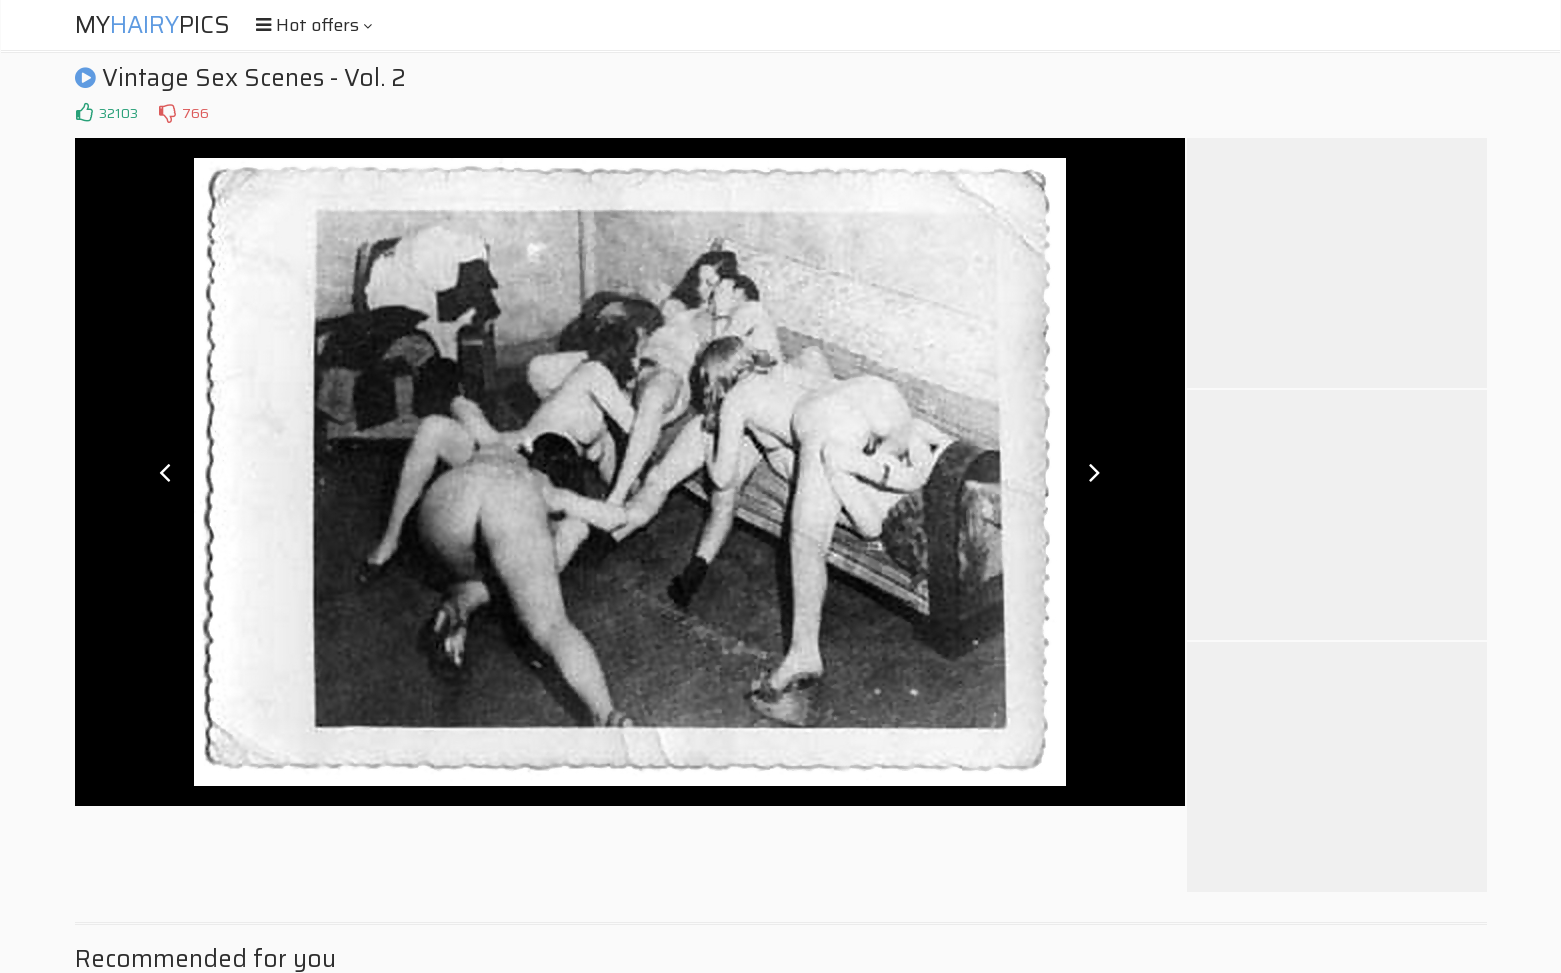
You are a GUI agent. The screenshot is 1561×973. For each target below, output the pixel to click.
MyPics (152, 25)
